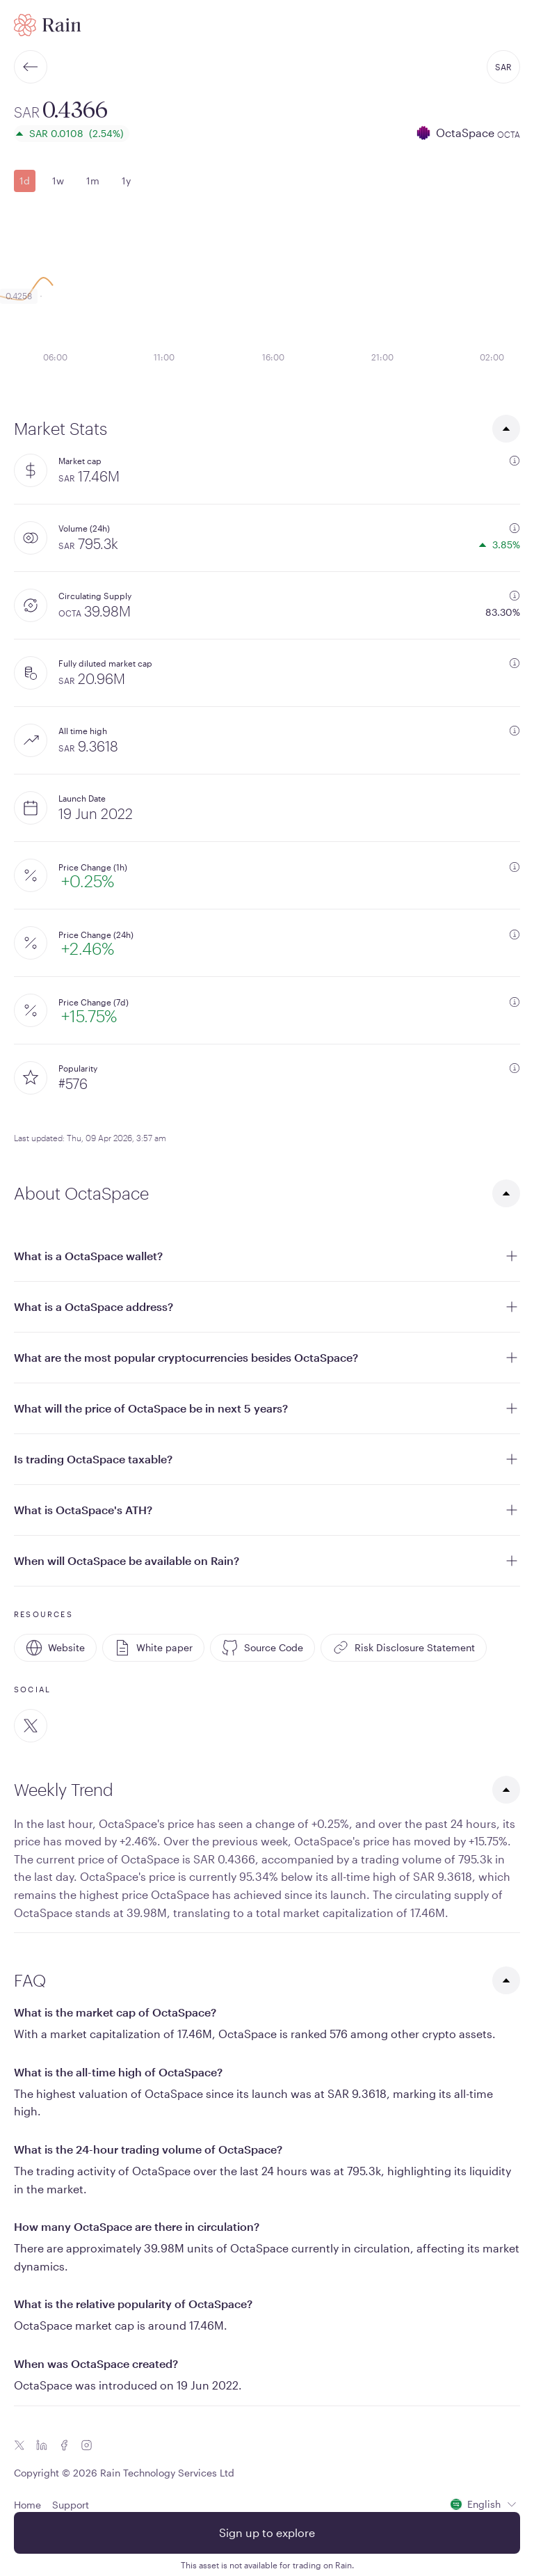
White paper (153, 1647)
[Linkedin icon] (41, 2445)
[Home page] (47, 25)
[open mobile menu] (511, 25)
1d (24, 180)
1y (126, 180)
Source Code (262, 1647)
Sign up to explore (267, 2532)
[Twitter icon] (19, 2445)
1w (58, 180)
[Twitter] (30, 1725)
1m (92, 180)
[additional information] (514, 460)
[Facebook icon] (64, 2445)
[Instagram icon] (86, 2445)
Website (55, 1647)
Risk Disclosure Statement (403, 1647)
